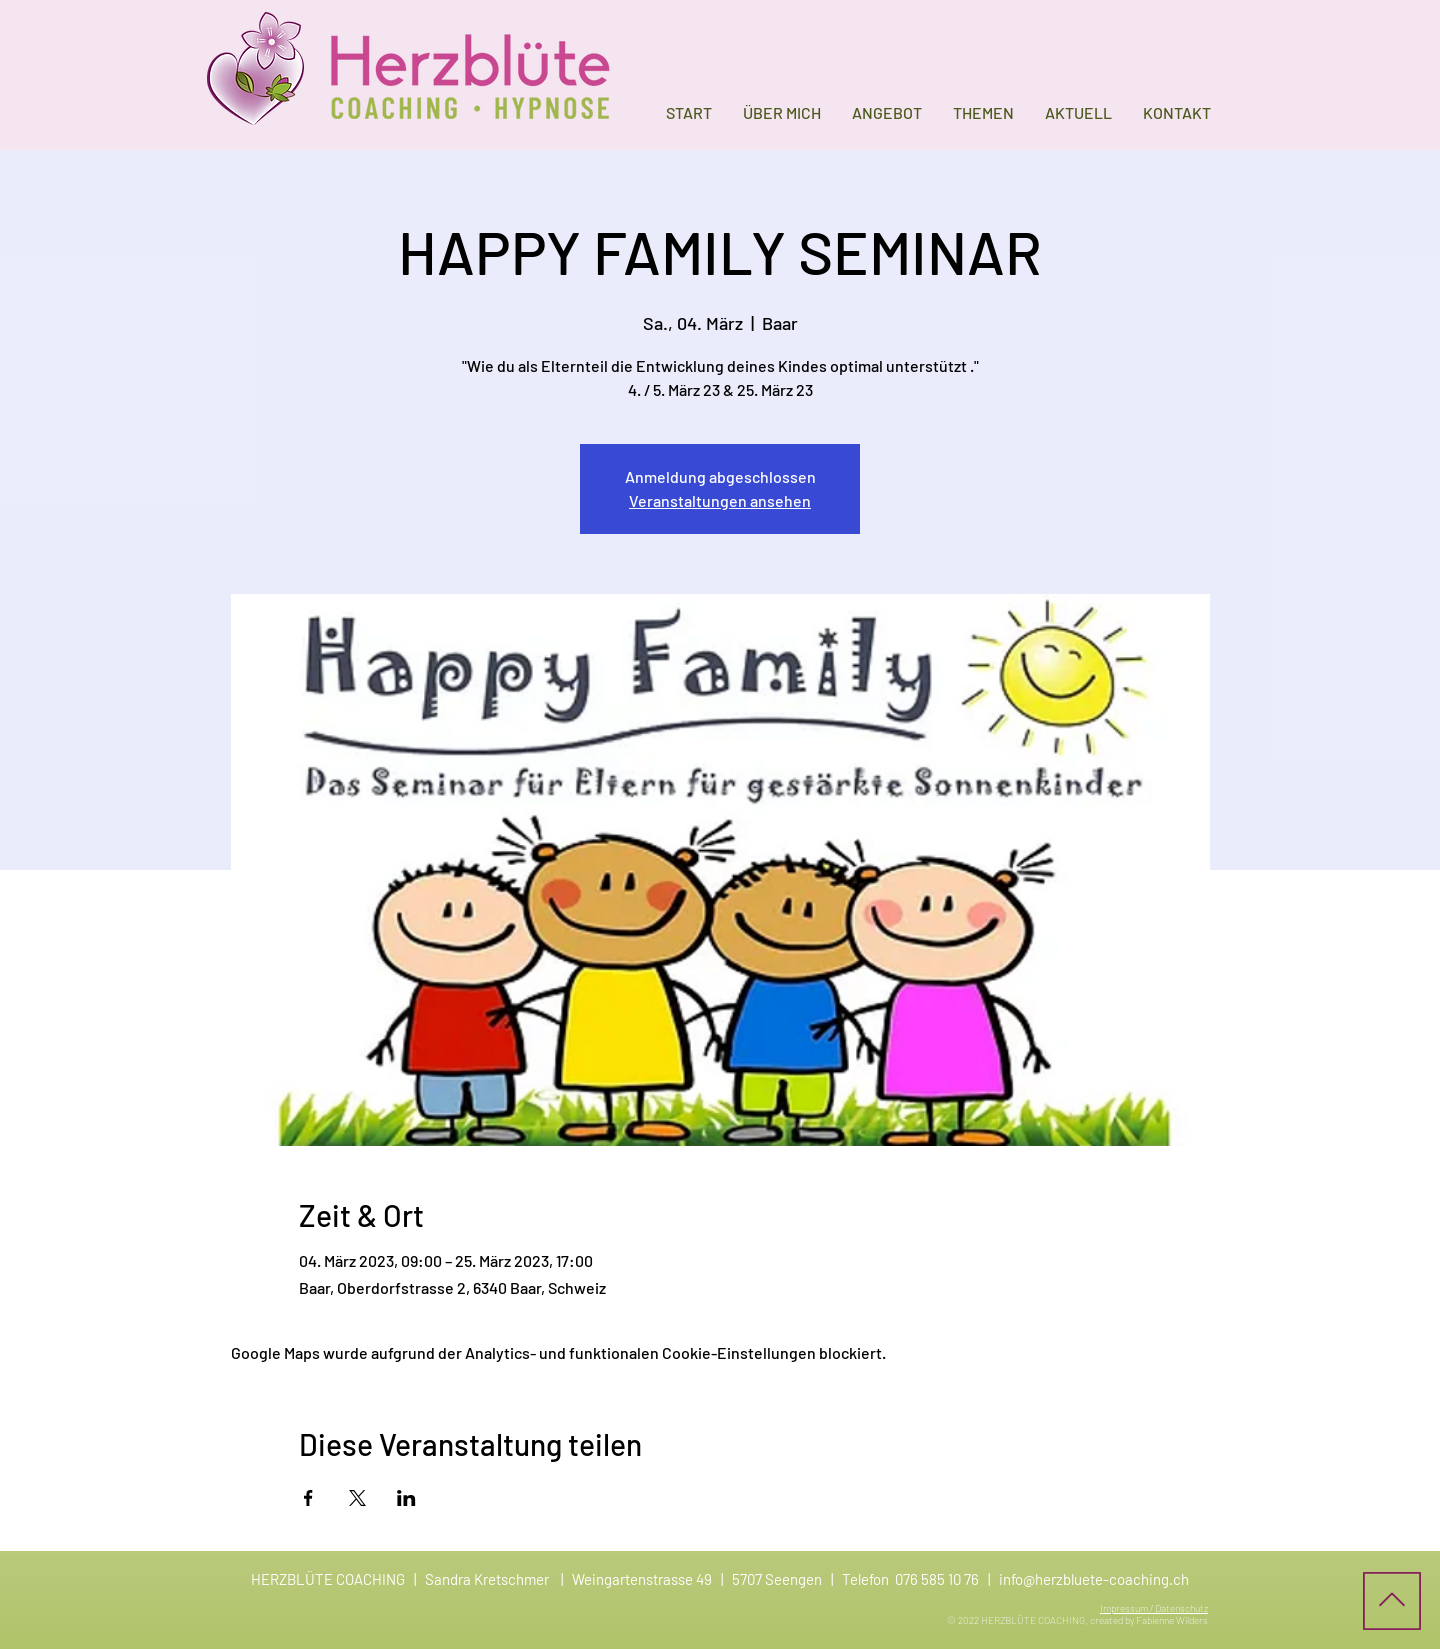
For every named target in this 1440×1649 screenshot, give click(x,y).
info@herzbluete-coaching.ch (1094, 1579)
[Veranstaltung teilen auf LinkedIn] (406, 1498)
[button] (887, 112)
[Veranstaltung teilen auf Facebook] (308, 1498)
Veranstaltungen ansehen (720, 500)
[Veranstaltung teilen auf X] (357, 1498)
